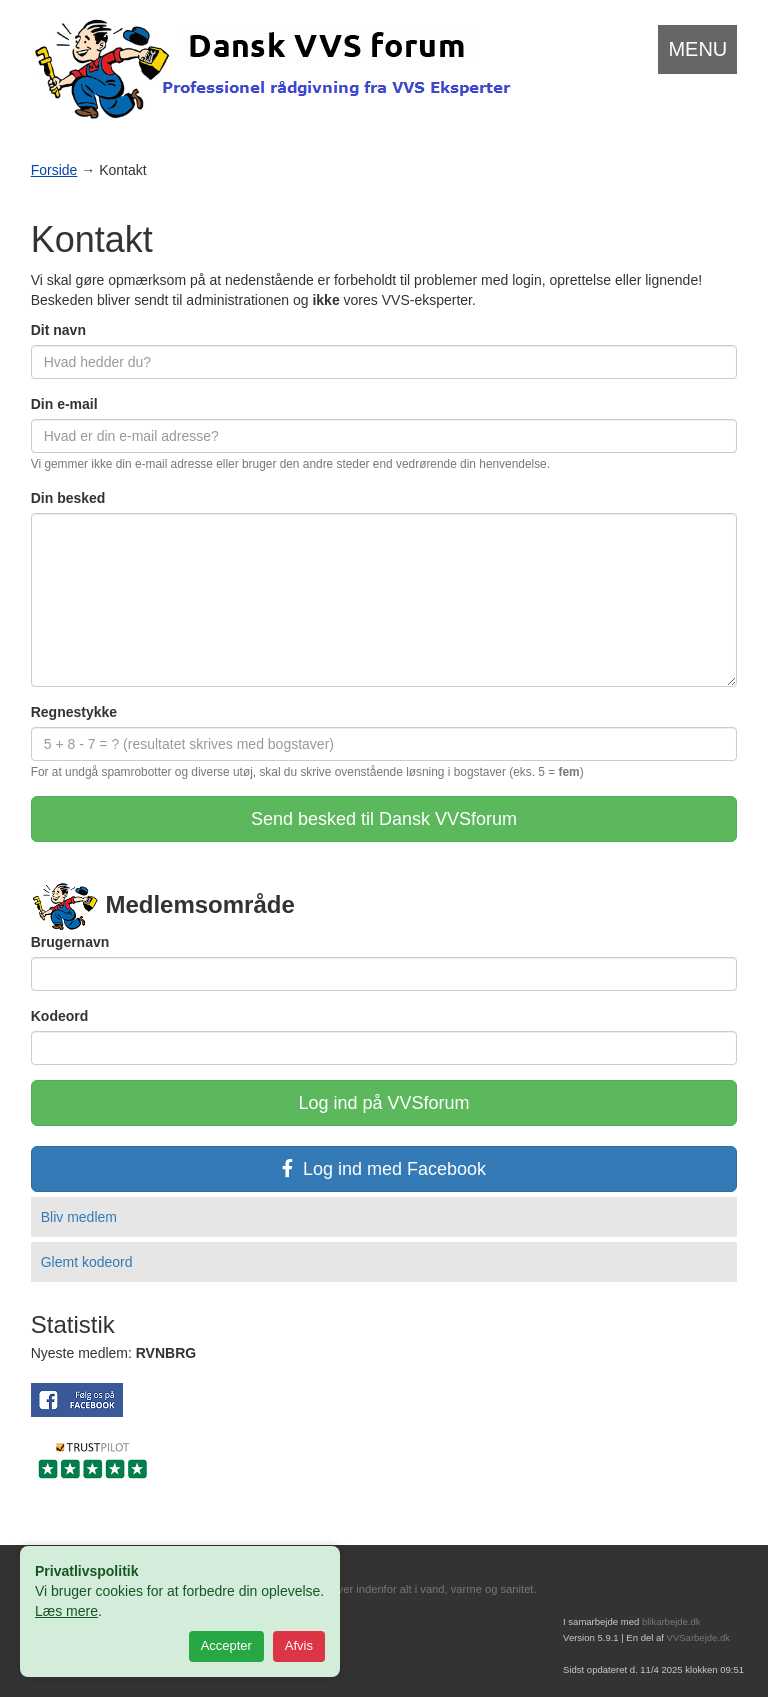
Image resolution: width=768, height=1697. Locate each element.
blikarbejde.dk (671, 1621)
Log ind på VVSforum (383, 1103)
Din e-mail (64, 404)
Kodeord (60, 1016)
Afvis (299, 1645)
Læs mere (66, 1611)
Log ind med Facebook (384, 1169)
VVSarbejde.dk (698, 1637)
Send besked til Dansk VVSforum (384, 819)
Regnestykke (74, 712)
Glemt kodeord (87, 1262)
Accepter (226, 1645)
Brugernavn (70, 942)
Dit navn (58, 330)
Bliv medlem (79, 1217)
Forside (54, 170)
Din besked (68, 498)
